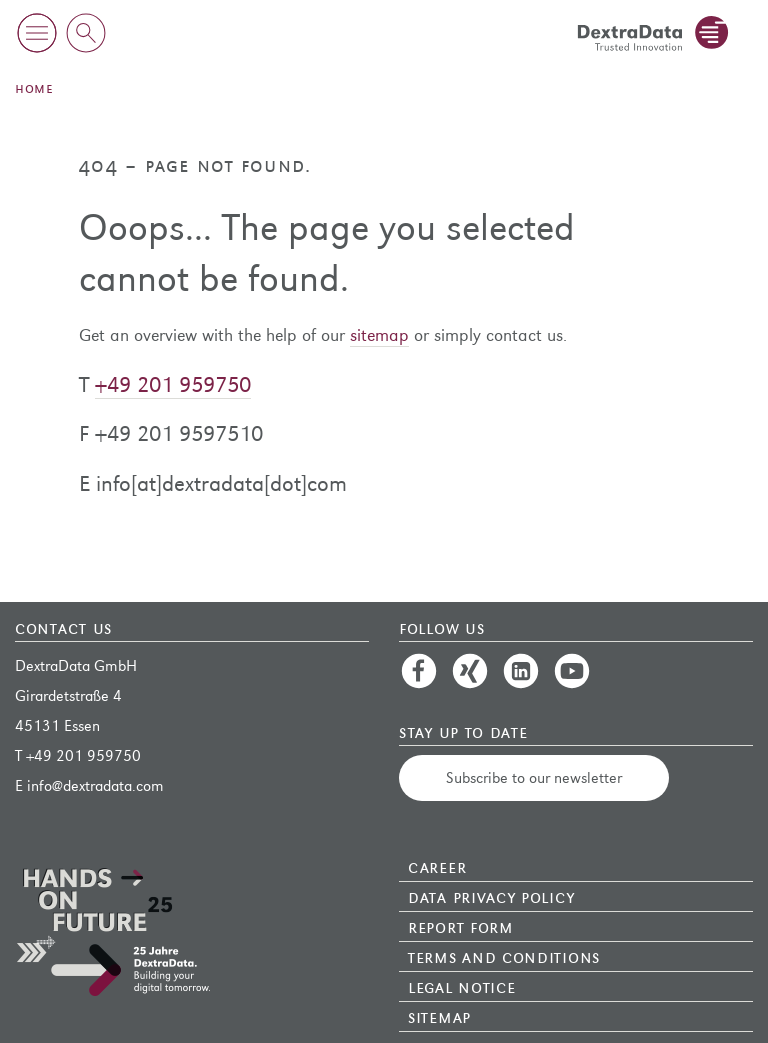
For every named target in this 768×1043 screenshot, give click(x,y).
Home (34, 87)
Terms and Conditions (504, 956)
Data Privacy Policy (491, 896)
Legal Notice (461, 986)
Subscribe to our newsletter (534, 777)
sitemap (379, 335)
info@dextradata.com (95, 785)
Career (437, 866)
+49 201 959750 (173, 384)
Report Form (461, 926)
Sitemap (439, 1016)
